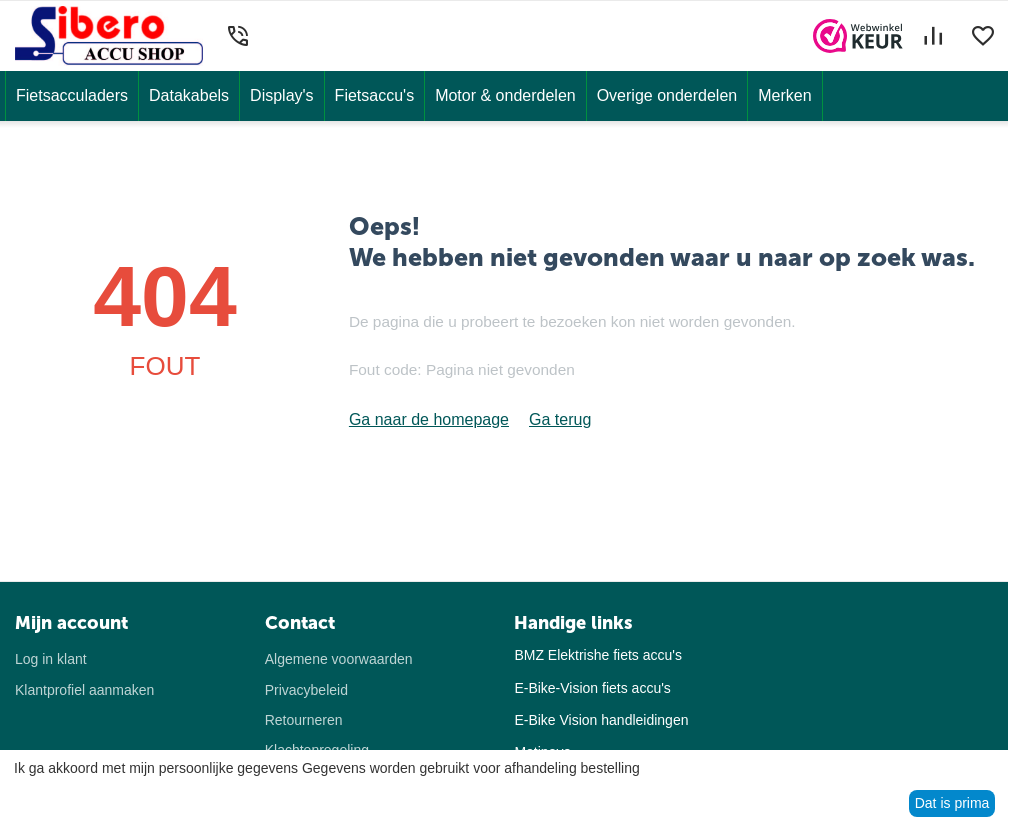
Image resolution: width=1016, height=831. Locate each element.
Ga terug (560, 419)
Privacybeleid (306, 690)
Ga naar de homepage (429, 419)
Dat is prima (952, 803)
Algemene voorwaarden (339, 659)
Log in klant (51, 659)
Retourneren (304, 720)
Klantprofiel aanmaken (84, 690)
